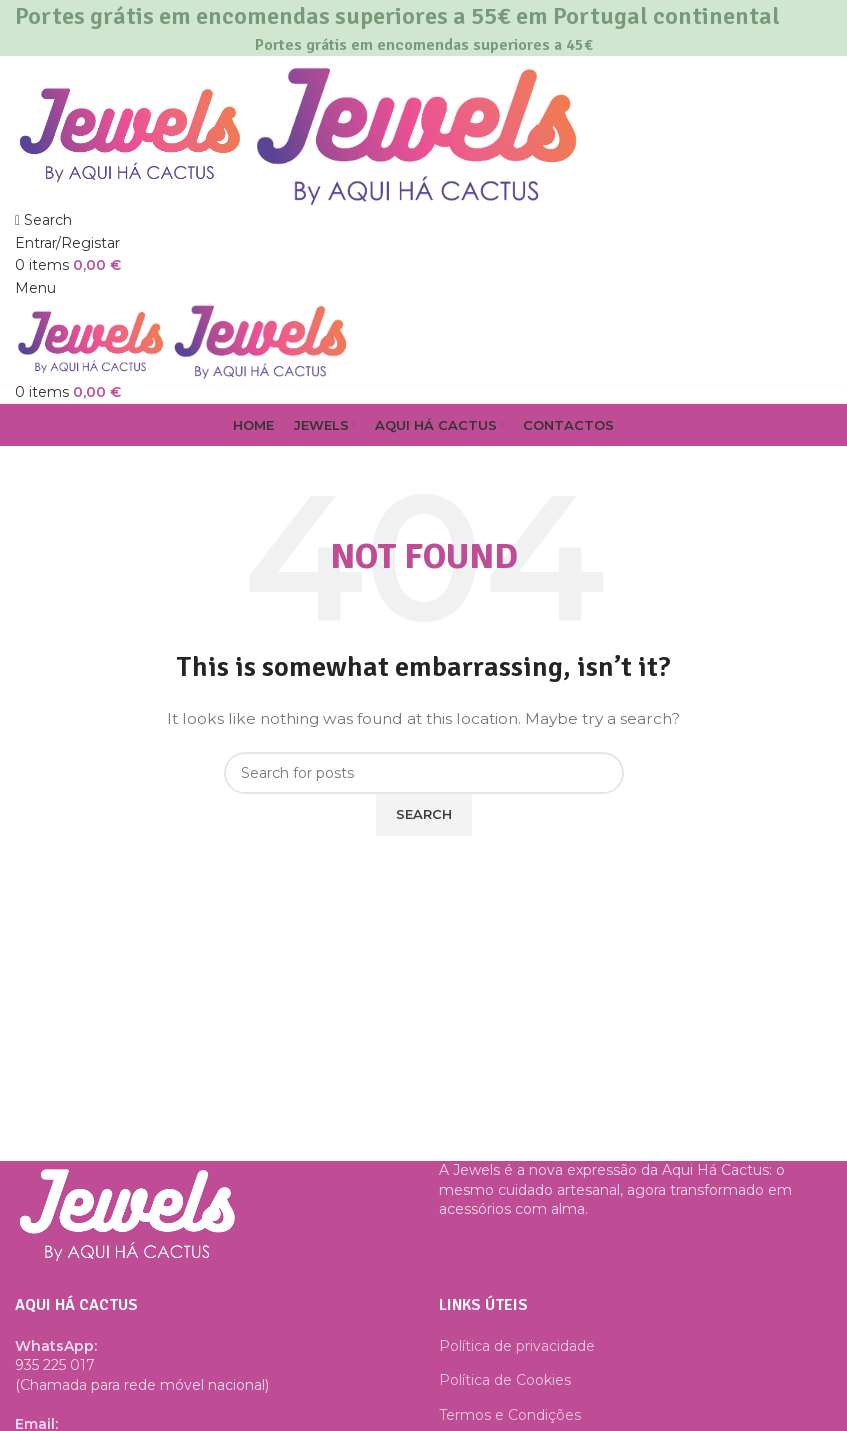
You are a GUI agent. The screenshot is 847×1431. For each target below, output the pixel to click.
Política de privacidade (517, 1346)
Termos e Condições (510, 1415)
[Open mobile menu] (35, 288)
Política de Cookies (505, 1380)
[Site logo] (132, 131)
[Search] (43, 220)
